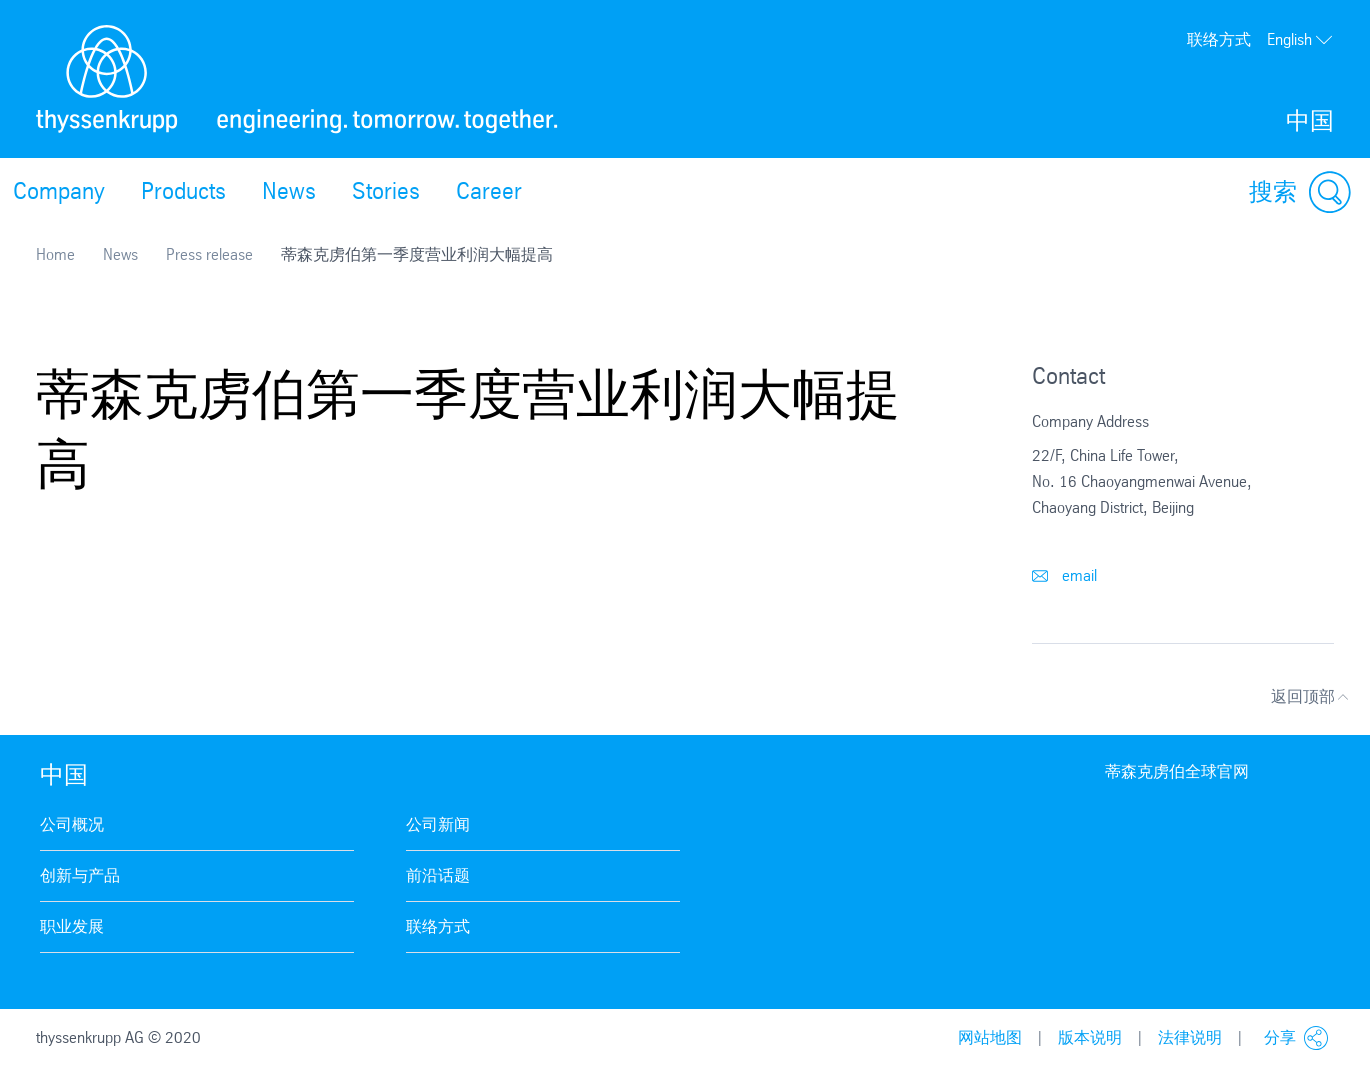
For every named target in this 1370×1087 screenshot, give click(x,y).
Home (55, 254)
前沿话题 (438, 875)
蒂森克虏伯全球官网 (1177, 771)
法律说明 (1190, 1037)
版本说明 (1090, 1037)
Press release (209, 254)
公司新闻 (438, 824)
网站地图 (990, 1037)
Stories (386, 191)
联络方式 (1219, 39)
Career (489, 191)
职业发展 (72, 926)
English (1300, 40)
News (289, 191)
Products (183, 191)
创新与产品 (80, 875)
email (1064, 575)
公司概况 (72, 824)
